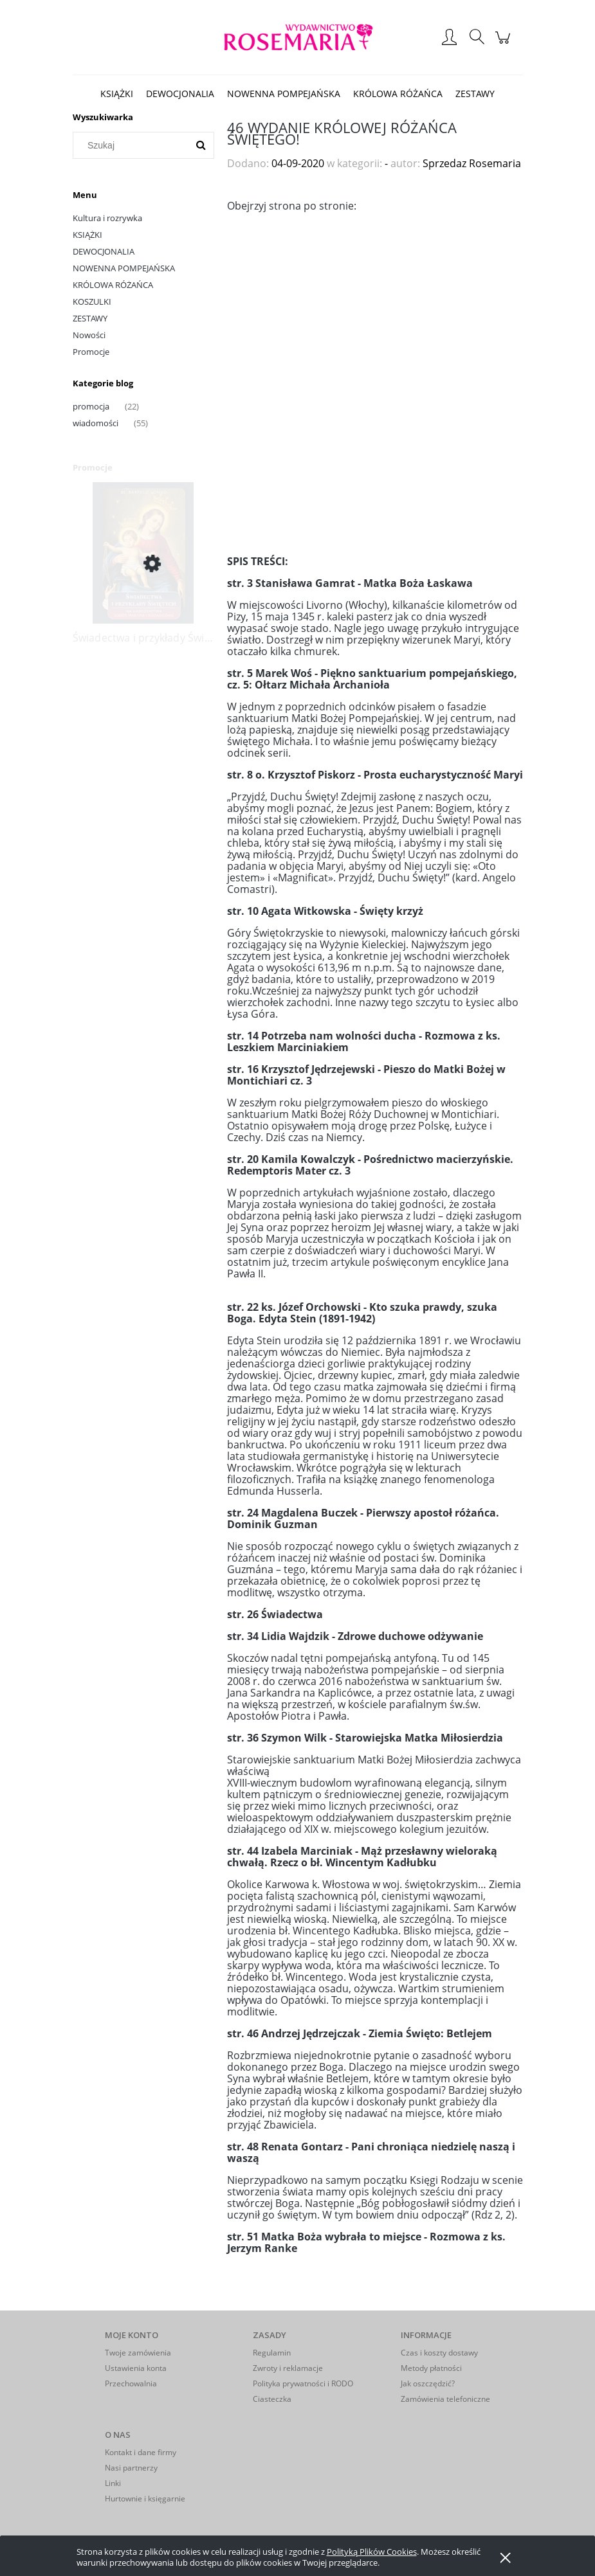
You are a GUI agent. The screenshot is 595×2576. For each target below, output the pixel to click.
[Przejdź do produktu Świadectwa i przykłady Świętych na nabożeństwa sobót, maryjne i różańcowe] (143, 564)
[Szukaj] (201, 145)
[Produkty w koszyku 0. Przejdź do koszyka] (504, 44)
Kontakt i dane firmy (140, 2452)
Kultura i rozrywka (107, 218)
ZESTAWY (90, 318)
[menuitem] (116, 93)
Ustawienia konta (136, 2368)
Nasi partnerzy (131, 2467)
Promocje (91, 351)
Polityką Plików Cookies (372, 2551)
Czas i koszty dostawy (439, 2352)
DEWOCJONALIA (103, 251)
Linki (113, 2483)
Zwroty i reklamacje (288, 2368)
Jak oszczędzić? (428, 2383)
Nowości (89, 335)
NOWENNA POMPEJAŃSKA (124, 268)
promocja (91, 406)
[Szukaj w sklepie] (133, 145)
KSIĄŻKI (87, 234)
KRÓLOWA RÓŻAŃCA (113, 285)
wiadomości (95, 423)
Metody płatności (431, 2368)
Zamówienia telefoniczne (445, 2398)
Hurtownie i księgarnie (145, 2498)
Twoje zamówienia (138, 2352)
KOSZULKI (92, 301)
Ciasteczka (272, 2398)
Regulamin (272, 2352)
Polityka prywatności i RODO (303, 2383)
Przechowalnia (131, 2383)
